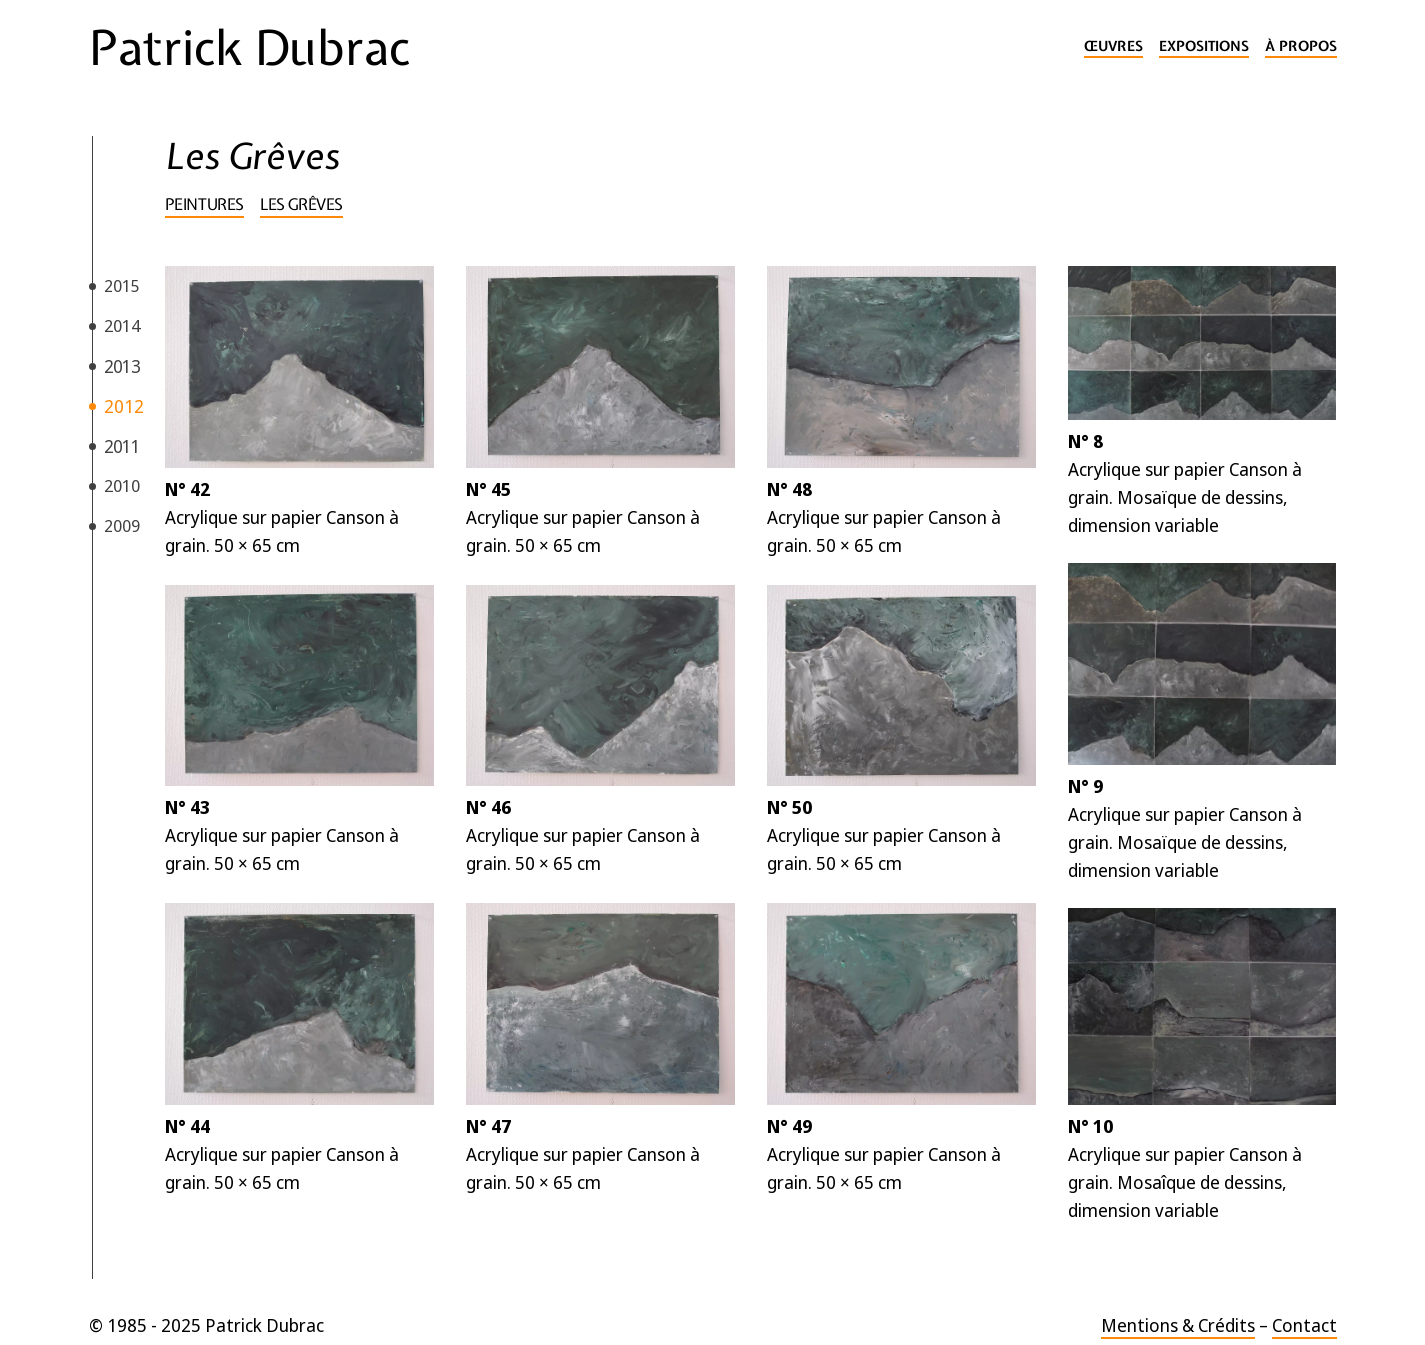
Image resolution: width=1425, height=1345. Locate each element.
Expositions (1204, 46)
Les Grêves (301, 204)
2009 (122, 525)
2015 (122, 285)
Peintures (204, 204)
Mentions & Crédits (1178, 1325)
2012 (124, 406)
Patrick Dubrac (249, 48)
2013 (122, 366)
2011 (122, 446)
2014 (122, 325)
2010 (122, 485)
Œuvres (1113, 46)
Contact (1304, 1325)
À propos (1301, 46)
